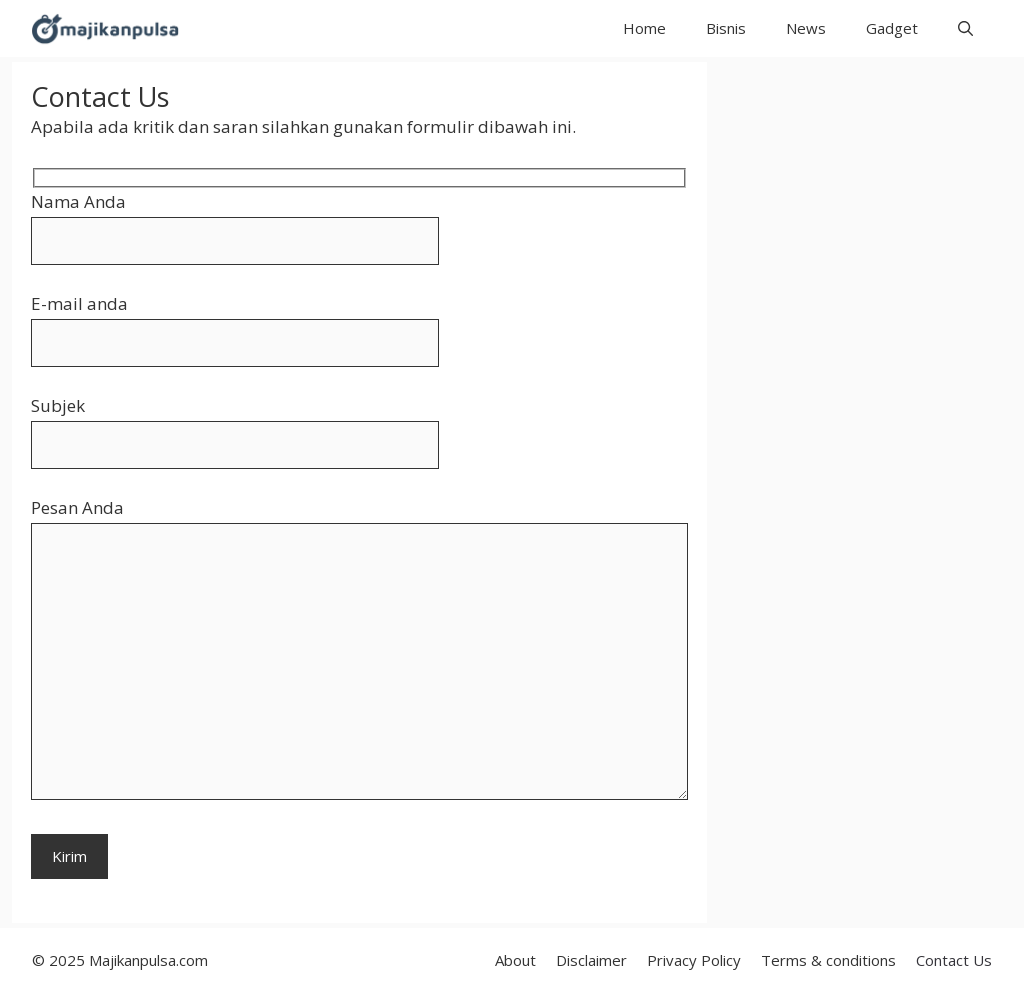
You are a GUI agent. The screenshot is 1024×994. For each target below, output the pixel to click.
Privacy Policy (694, 960)
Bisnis (726, 28)
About (515, 960)
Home (644, 28)
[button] (965, 28)
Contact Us (954, 960)
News (806, 28)
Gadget (892, 28)
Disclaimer (591, 960)
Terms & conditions (828, 960)
